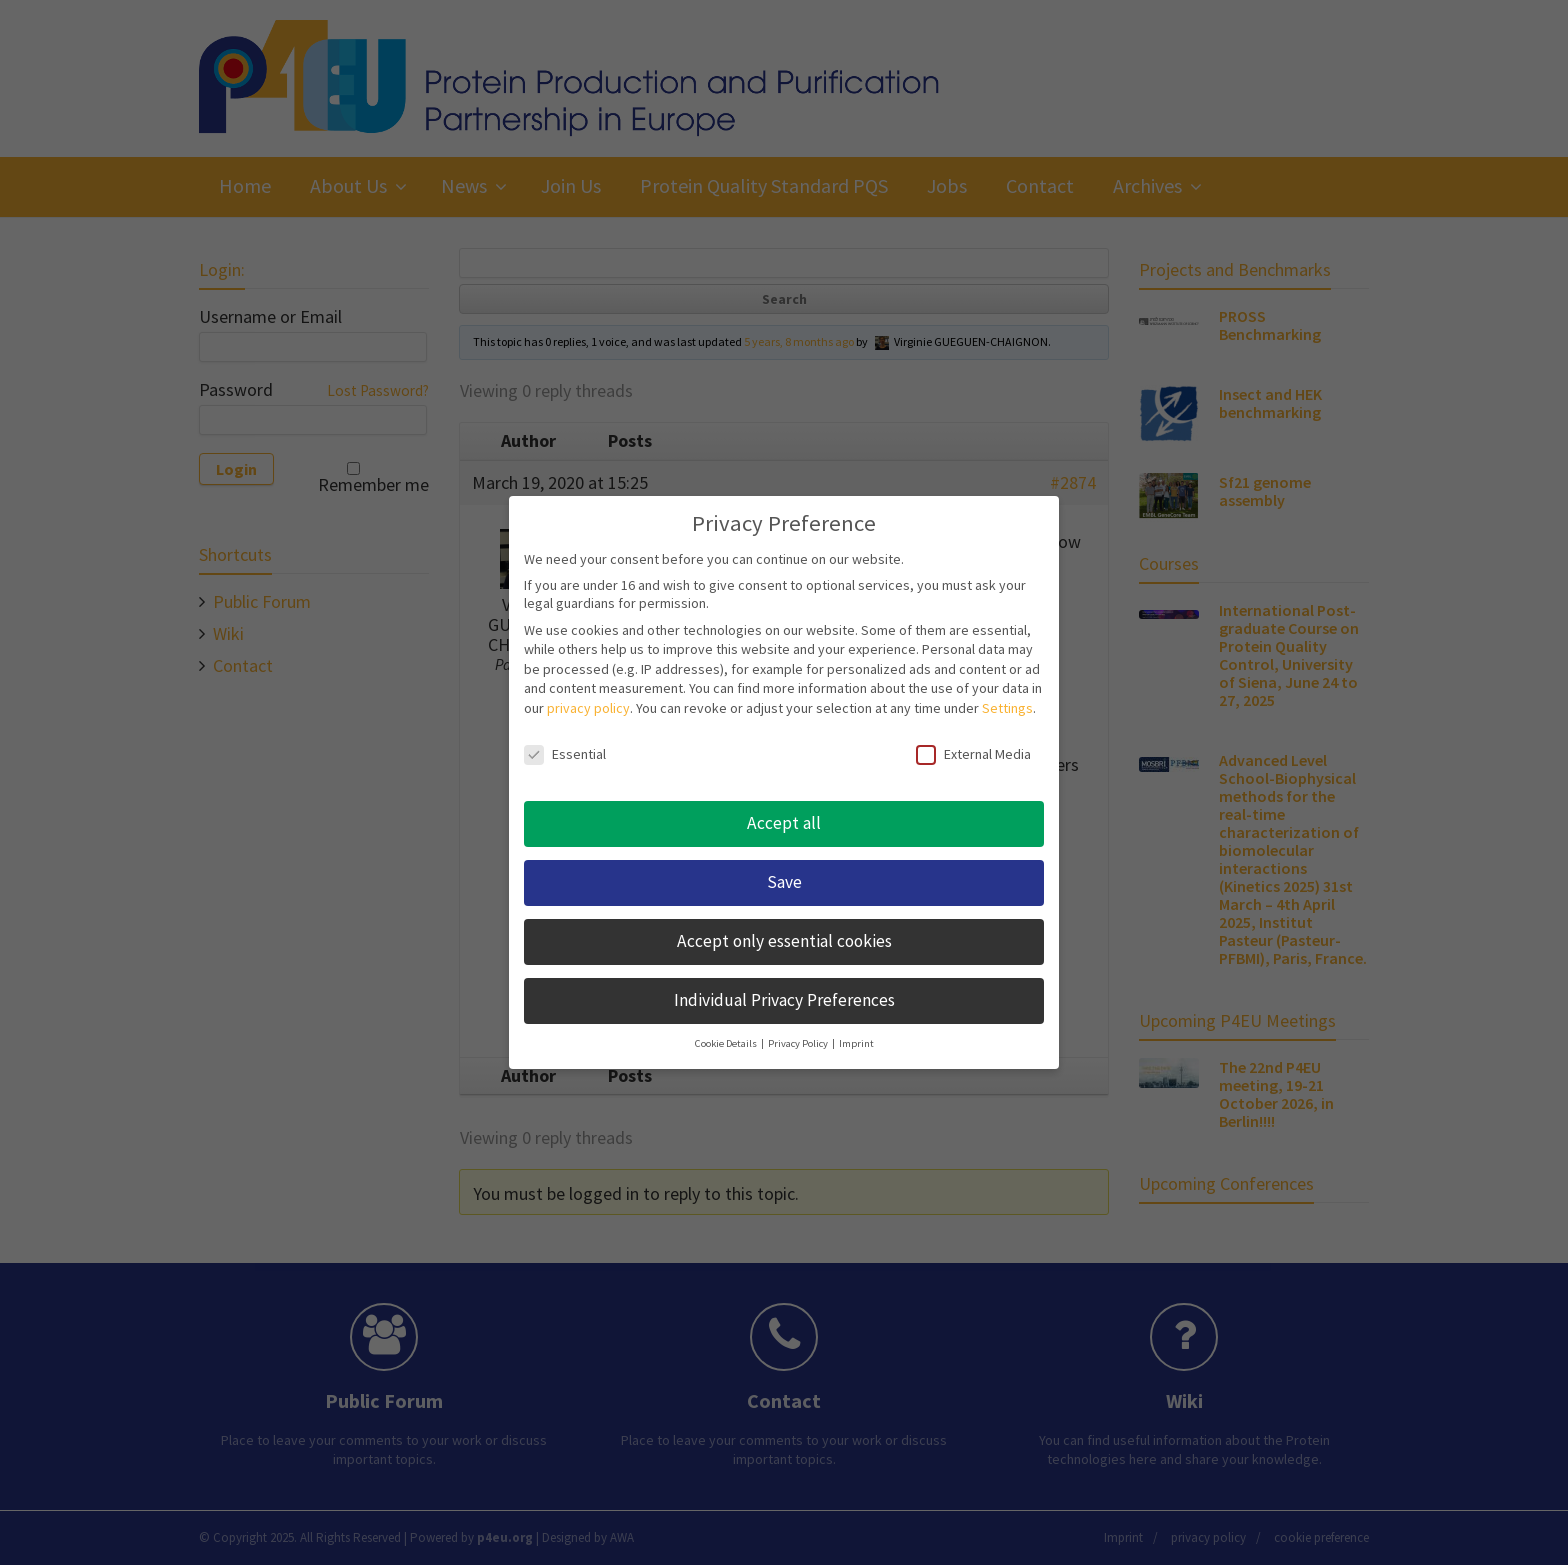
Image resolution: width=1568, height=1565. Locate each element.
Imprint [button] (856, 1043)
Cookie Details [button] (727, 1043)
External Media (973, 754)
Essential (565, 754)
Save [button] (784, 882)
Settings (1007, 708)
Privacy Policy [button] (799, 1043)
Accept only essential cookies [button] (784, 941)
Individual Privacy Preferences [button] (784, 1000)
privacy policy (588, 708)
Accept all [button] (784, 823)
